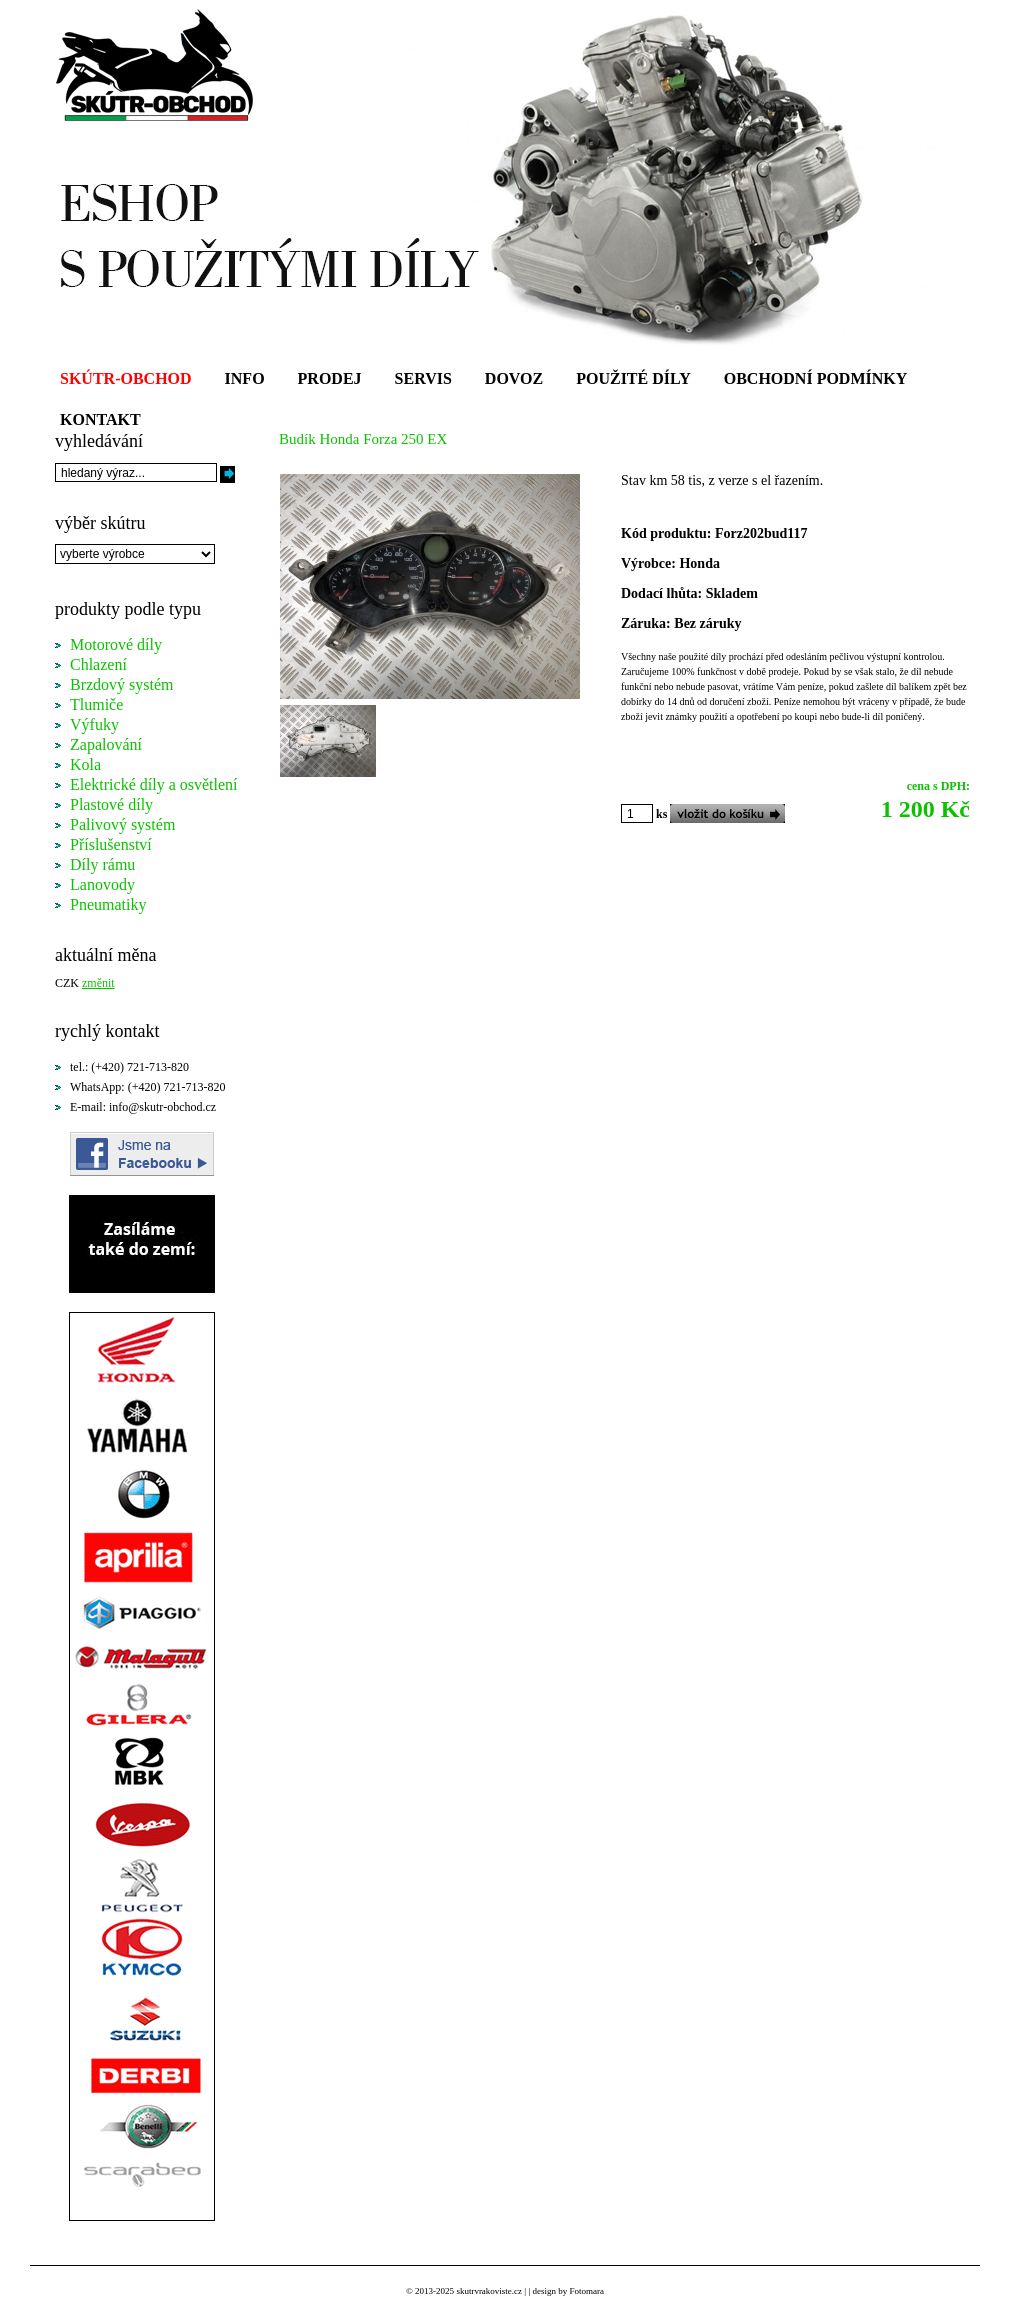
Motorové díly (116, 644)
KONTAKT (100, 419)
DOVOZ (514, 378)
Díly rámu (102, 864)
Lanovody (102, 884)
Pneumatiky (108, 904)
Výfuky (94, 724)
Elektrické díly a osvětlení (154, 784)
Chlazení (98, 664)
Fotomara (586, 2291)
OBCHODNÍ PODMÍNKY (816, 378)
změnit (98, 983)
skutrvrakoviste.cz (489, 2291)
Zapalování (106, 744)
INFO (245, 378)
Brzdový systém (122, 684)
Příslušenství (111, 844)
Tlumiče (96, 704)
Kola (85, 764)
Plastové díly (111, 804)
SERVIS (423, 378)
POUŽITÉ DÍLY (633, 378)
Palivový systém (122, 824)
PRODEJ (330, 378)
